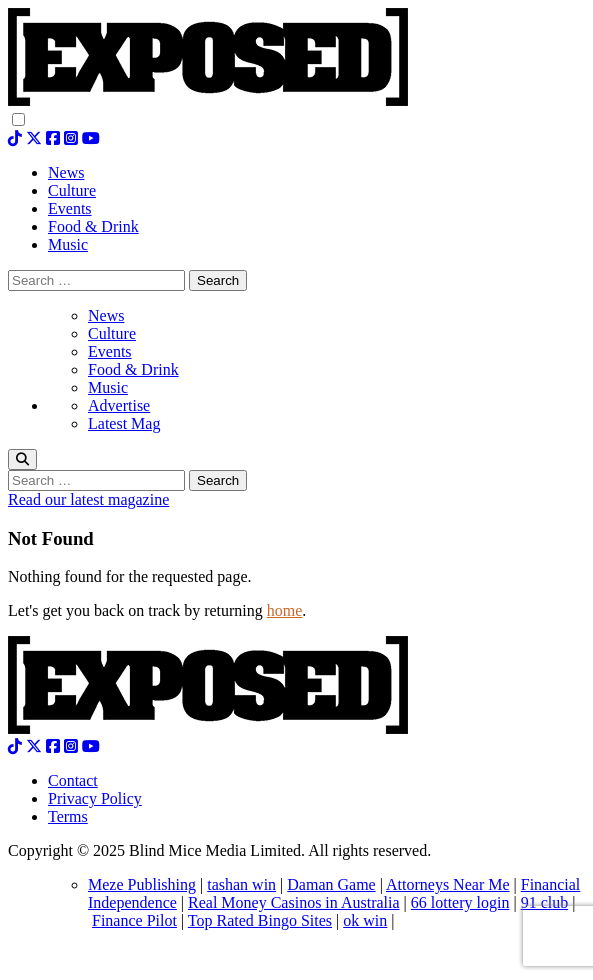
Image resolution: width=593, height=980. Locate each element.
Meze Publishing (142, 884)
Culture (112, 333)
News (106, 315)
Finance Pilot (134, 920)
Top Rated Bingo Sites (260, 920)
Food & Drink (133, 369)
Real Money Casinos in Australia (294, 902)
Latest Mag (124, 423)
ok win (365, 920)
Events (110, 351)
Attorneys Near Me (448, 884)
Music (108, 387)
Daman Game (331, 884)
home (285, 610)
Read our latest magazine (88, 499)
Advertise (119, 405)
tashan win (241, 884)
